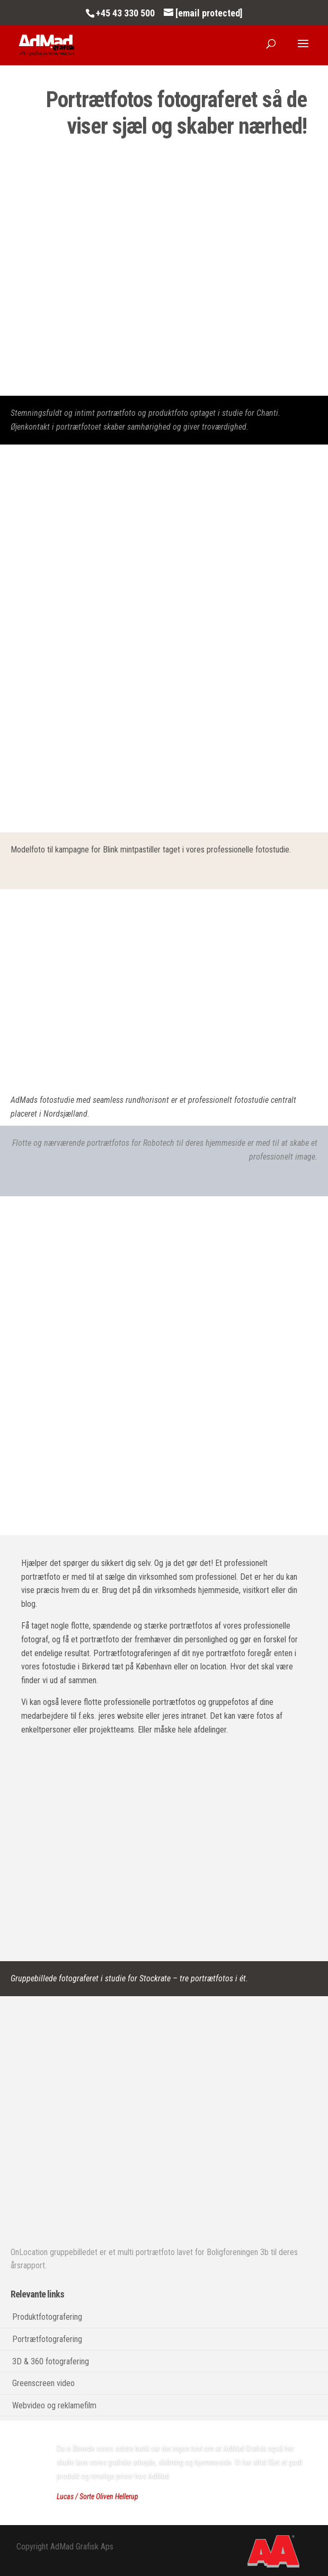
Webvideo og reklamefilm (54, 2405)
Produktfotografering (47, 2317)
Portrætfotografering (47, 2339)
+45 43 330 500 (125, 13)
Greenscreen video (43, 2383)
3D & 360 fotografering (50, 2361)
